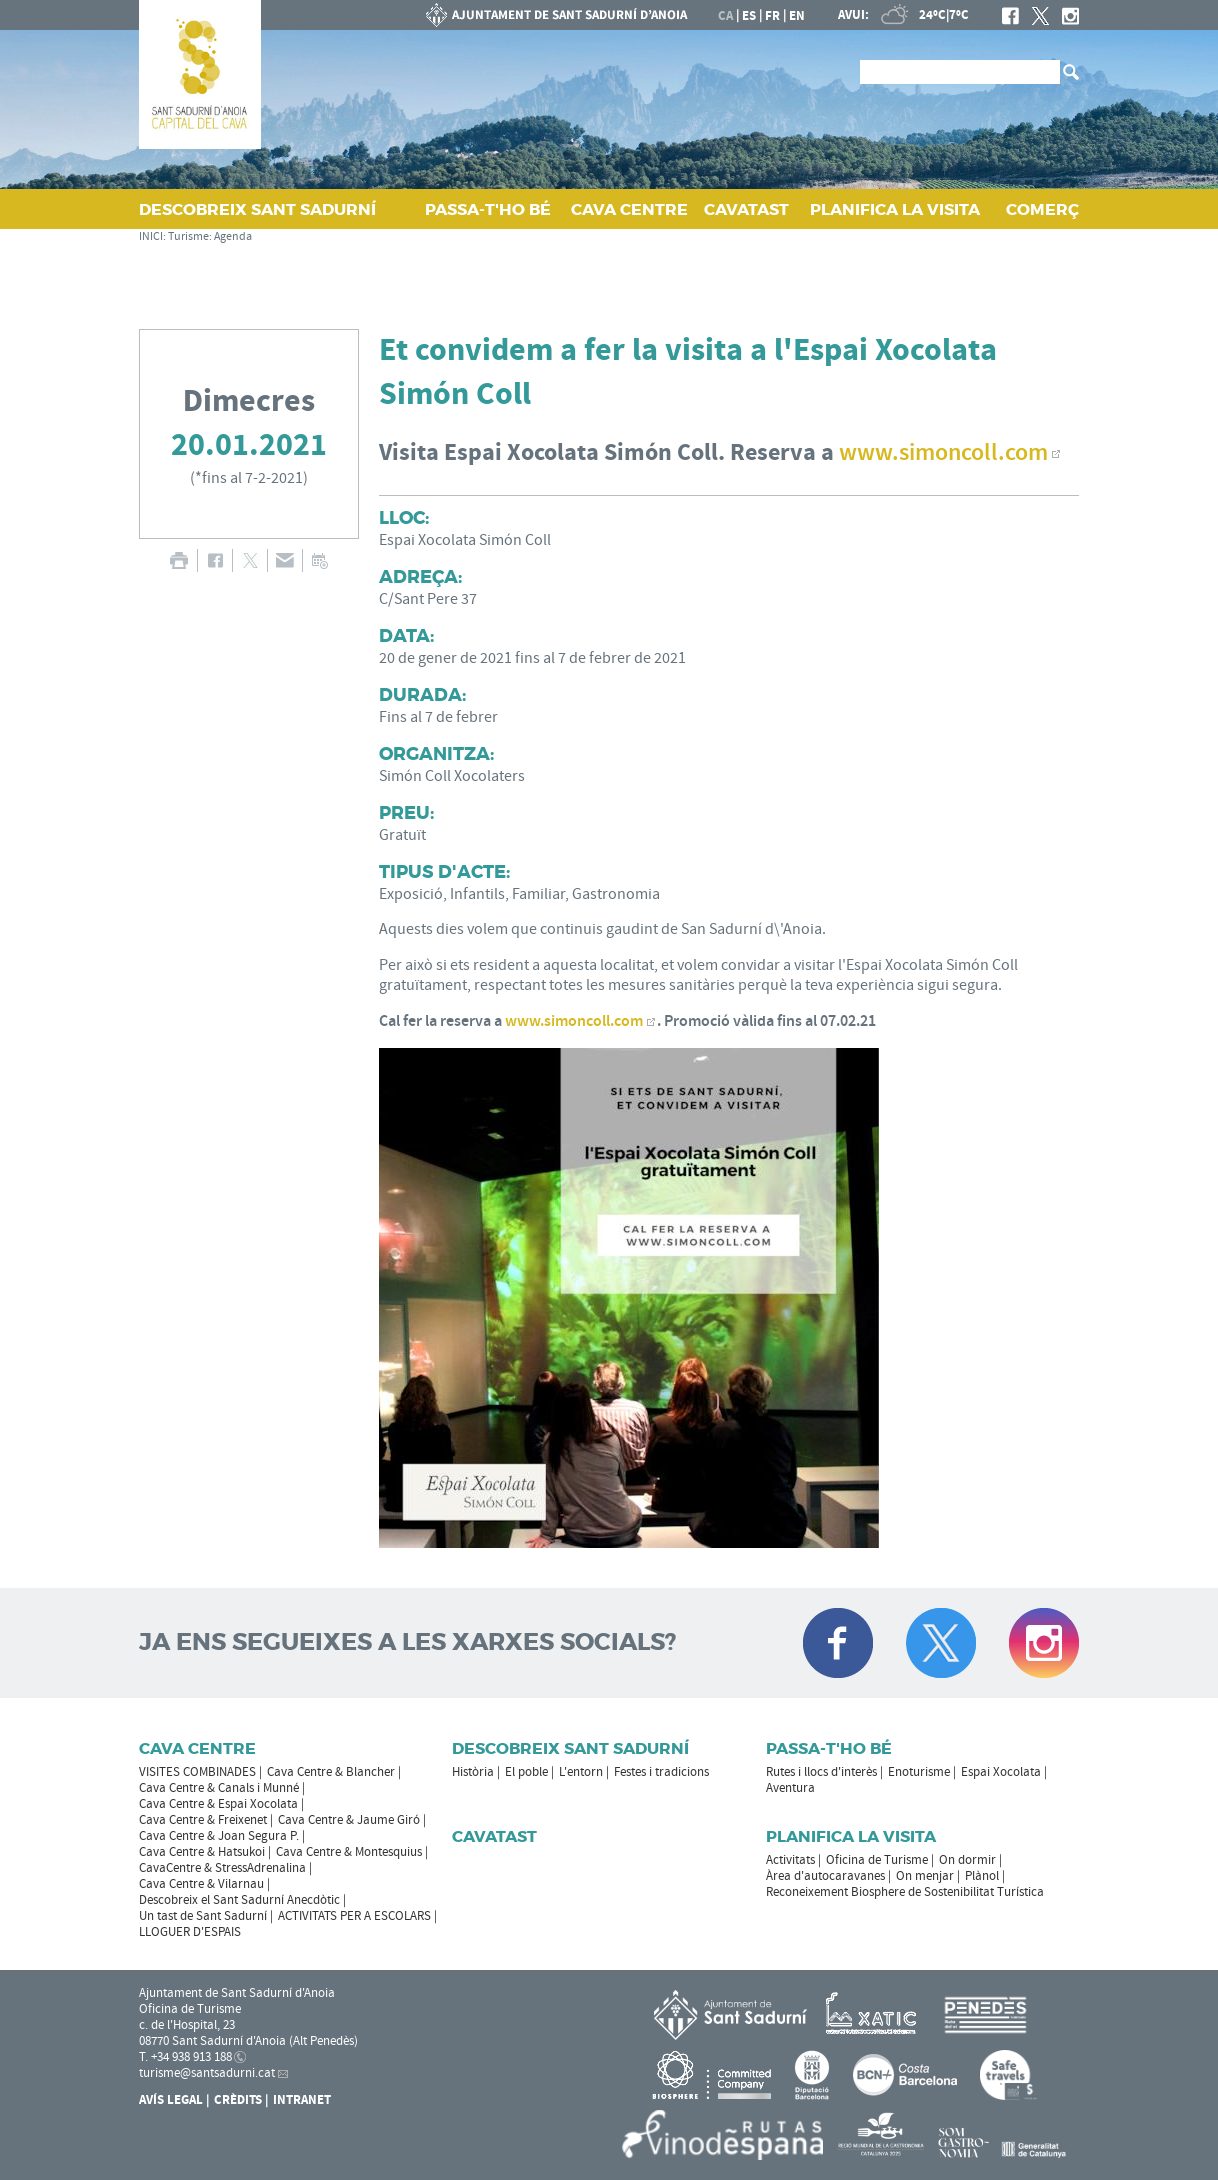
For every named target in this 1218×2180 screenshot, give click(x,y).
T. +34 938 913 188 (185, 2057)
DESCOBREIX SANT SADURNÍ (257, 209)
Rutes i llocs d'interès (821, 1772)
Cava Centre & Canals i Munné (219, 1788)
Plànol (982, 1876)
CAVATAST (746, 209)
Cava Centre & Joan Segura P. (219, 1836)
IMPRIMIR (178, 560)
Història (473, 1772)
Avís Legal (171, 2100)
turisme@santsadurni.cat (207, 2073)
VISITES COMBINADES (197, 1772)
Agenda (233, 236)
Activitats (790, 1860)
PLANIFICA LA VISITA (895, 209)
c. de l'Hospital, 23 (187, 2025)
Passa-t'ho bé (829, 1748)
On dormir (967, 1860)
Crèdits (238, 2100)
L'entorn (581, 1772)
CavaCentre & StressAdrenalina (222, 1868)
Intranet (302, 2100)
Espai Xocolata (1001, 1772)
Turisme (188, 236)
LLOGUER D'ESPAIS (190, 1932)
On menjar (925, 1876)
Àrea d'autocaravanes (825, 1876)
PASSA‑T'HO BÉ (488, 209)
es (749, 16)
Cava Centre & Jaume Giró (349, 1820)
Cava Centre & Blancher (331, 1772)
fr (772, 16)
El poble (526, 1772)
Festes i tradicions (661, 1772)
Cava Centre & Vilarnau (201, 1884)
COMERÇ (1042, 209)
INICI (151, 236)
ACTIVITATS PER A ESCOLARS (354, 1916)
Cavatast (494, 1836)
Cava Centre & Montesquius (349, 1852)
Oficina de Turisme (877, 1860)
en (797, 16)
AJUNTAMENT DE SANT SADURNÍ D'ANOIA (557, 15)
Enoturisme (919, 1772)
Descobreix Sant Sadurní (570, 1748)
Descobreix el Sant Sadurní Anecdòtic (239, 1900)
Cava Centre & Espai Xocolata (218, 1804)
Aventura (790, 1788)
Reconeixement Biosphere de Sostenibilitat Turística (905, 1892)
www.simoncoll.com (574, 1021)
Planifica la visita (851, 1836)
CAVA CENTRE (629, 209)
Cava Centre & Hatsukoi (202, 1852)
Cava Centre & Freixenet (203, 1820)
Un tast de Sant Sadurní (203, 1916)
